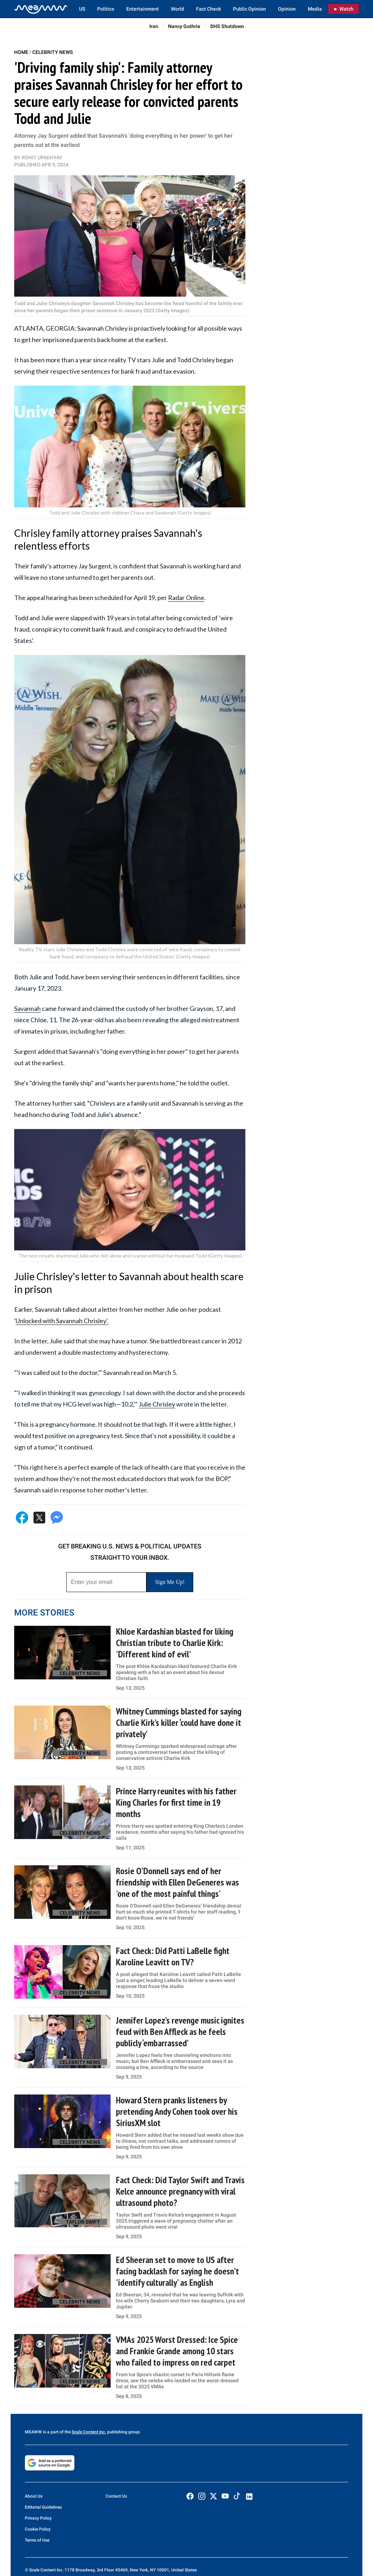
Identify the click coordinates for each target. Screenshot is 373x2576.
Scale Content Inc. (89, 2431)
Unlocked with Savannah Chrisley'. (62, 1321)
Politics (105, 9)
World (177, 9)
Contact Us (116, 2496)
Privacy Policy (38, 2518)
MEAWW (33, 2431)
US (82, 9)
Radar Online (186, 597)
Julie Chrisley (157, 1404)
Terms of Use (37, 2540)
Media (315, 9)
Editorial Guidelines (43, 2507)
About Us (34, 2496)
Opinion (287, 9)
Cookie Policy (38, 2529)
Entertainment (142, 9)
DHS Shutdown (227, 26)
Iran (153, 26)
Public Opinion (249, 9)
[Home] (40, 9)
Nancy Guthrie (184, 26)
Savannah (27, 1008)
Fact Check (208, 9)
